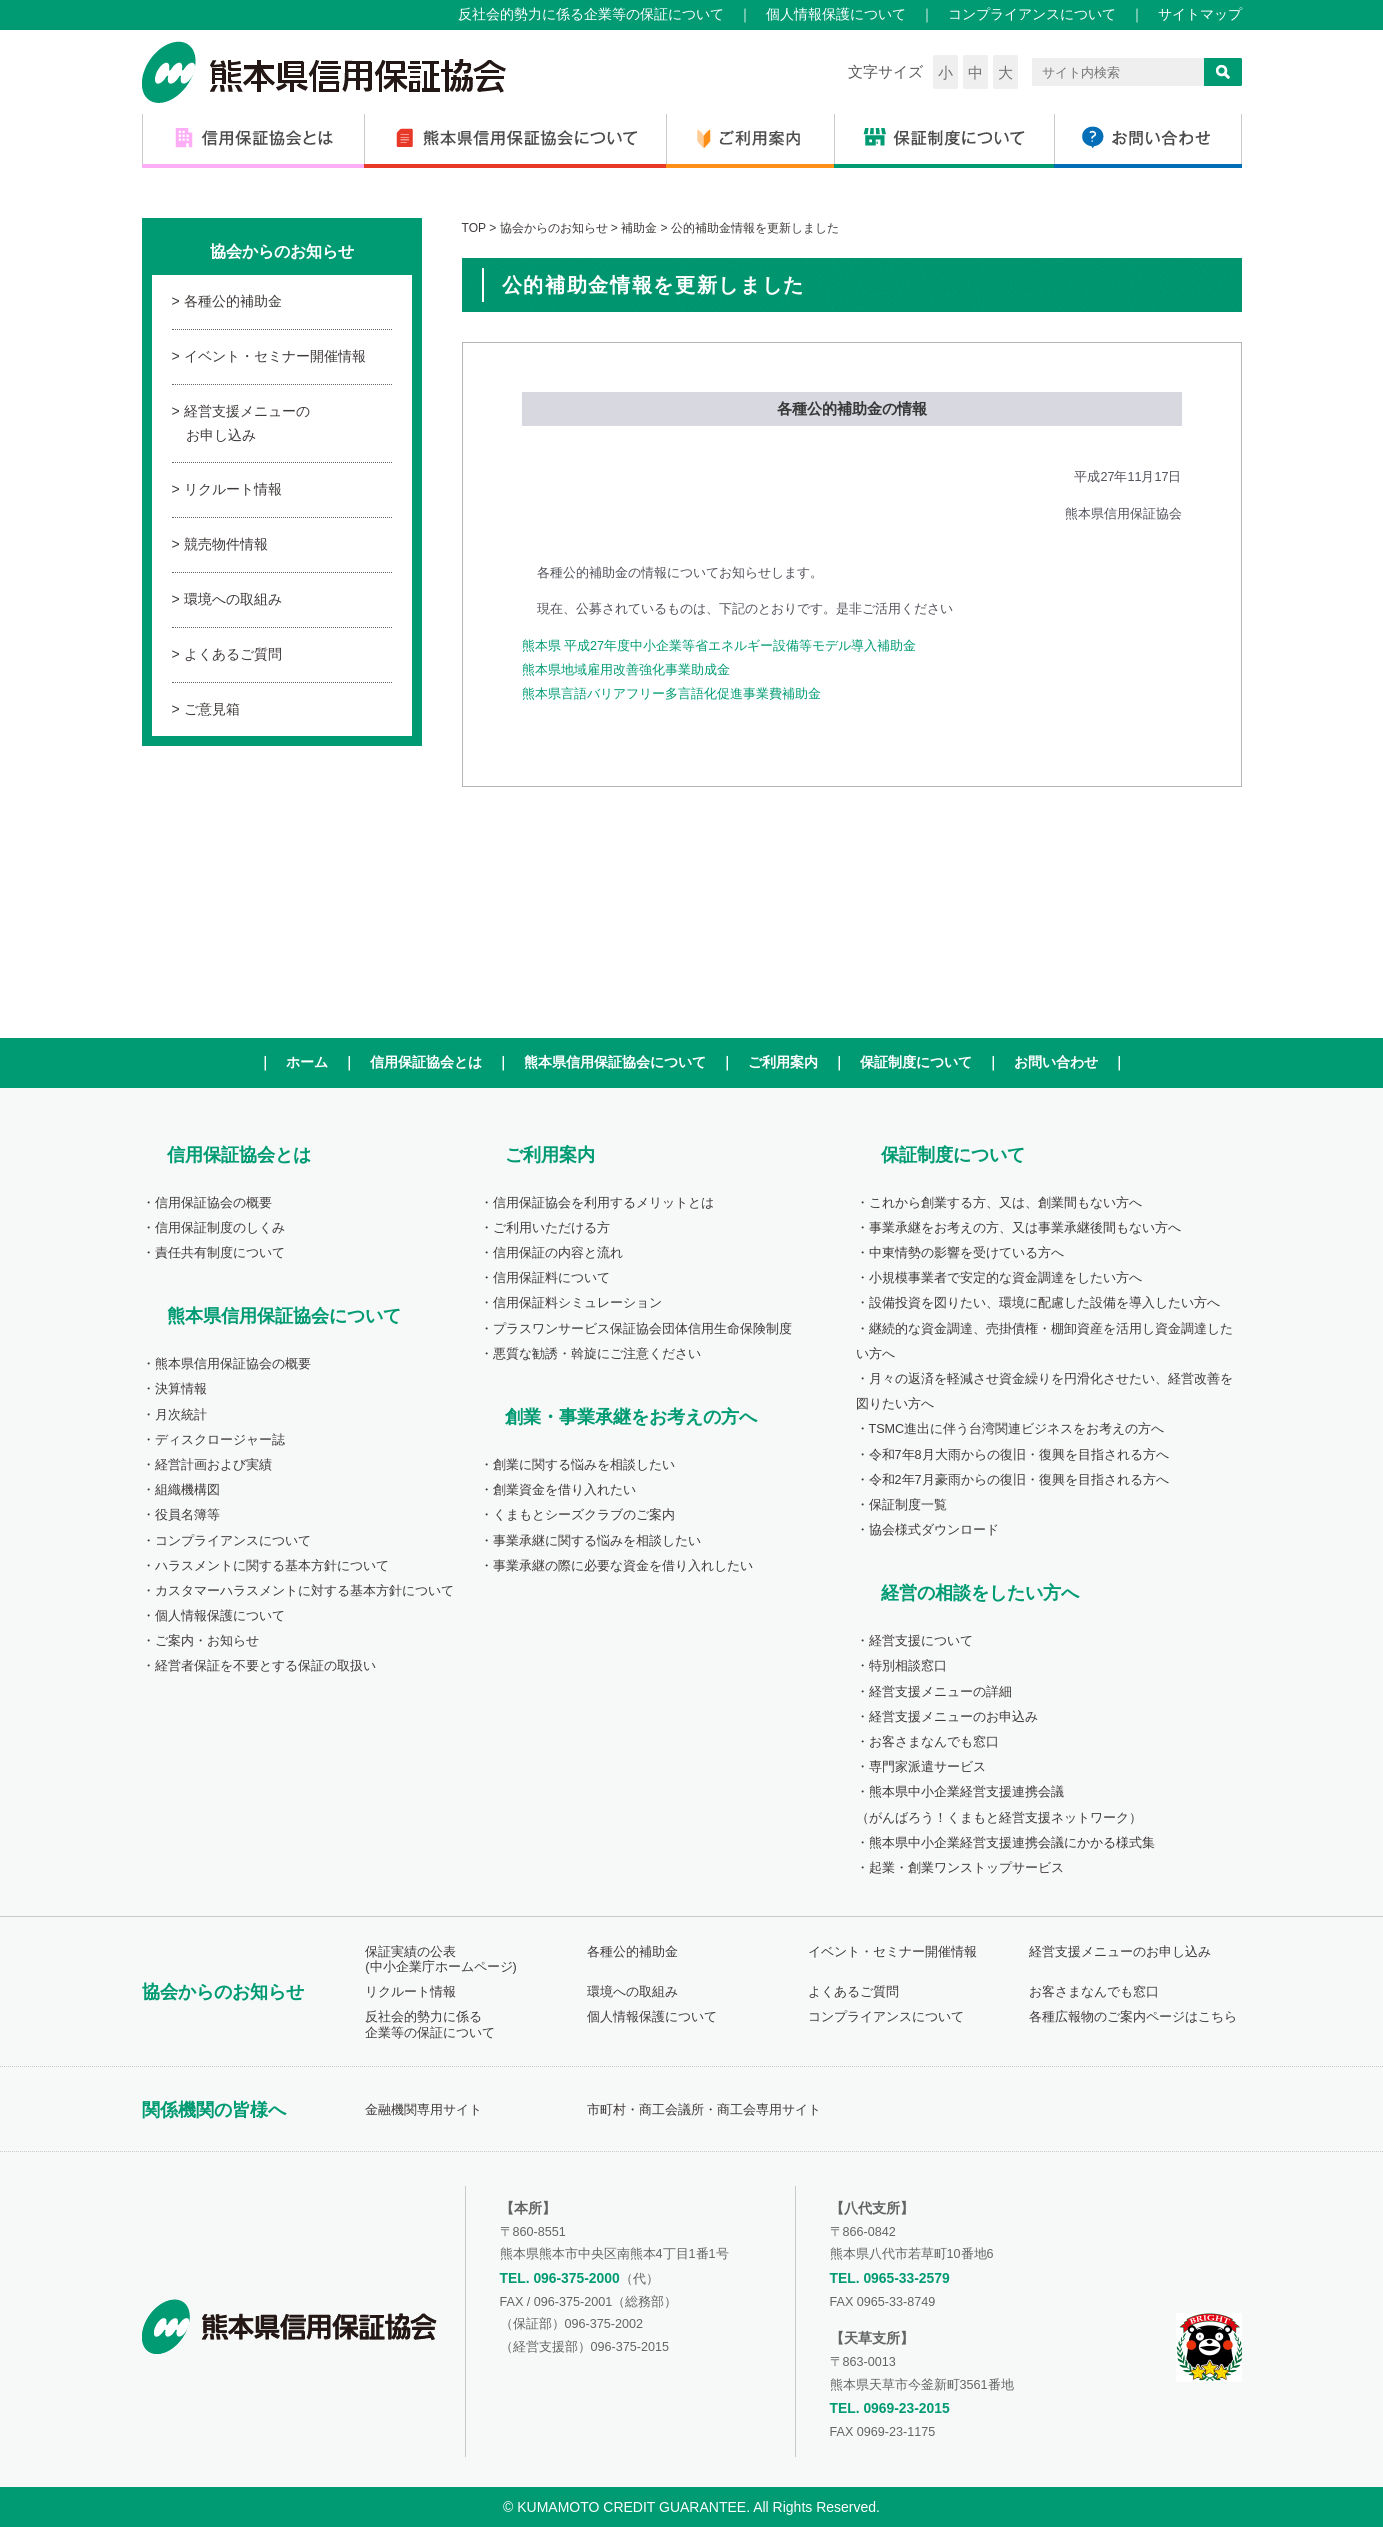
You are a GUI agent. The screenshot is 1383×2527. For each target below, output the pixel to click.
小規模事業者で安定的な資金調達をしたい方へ (1005, 1278)
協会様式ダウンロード (934, 1530)
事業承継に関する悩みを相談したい (597, 1541)
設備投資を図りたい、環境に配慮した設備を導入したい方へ (1044, 1303)
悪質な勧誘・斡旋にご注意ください (597, 1354)
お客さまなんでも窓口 (934, 1742)
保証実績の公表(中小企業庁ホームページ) (440, 1959)
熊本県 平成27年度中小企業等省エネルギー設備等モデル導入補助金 (719, 646)
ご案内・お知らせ (207, 1641)
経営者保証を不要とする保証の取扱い (265, 1666)
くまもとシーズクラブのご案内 (584, 1515)
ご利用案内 (783, 1062)
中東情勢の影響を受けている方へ (966, 1253)
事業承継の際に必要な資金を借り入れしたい (623, 1566)
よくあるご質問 (233, 654)
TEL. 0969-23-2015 (890, 2408)
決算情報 (181, 1389)
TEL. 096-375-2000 (560, 2278)
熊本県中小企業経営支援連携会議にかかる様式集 (1012, 1843)
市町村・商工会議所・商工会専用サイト (704, 2110)
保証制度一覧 (908, 1505)
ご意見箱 (212, 709)
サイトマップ (1200, 14)
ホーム (307, 1062)
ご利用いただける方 (551, 1228)
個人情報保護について (836, 14)
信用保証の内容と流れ (558, 1253)
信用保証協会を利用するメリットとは (603, 1203)
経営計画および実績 (213, 1465)
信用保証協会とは (426, 1062)
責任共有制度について (220, 1253)
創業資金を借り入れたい (564, 1490)
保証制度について (916, 1062)
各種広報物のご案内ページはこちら (1133, 2017)
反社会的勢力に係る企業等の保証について (591, 14)
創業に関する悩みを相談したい (584, 1465)
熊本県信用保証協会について (615, 1062)
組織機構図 (187, 1490)
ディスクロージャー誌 (220, 1440)
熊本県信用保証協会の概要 (233, 1364)
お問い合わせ (1056, 1062)
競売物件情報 (226, 544)
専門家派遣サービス (927, 1767)
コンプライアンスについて (1032, 14)
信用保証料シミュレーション (577, 1303)
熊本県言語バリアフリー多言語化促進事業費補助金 (671, 694)
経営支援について (921, 1641)
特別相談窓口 (908, 1666)
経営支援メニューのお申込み (953, 1717)
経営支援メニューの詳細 (940, 1692)
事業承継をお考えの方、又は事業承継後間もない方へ (1025, 1228)
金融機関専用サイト (423, 2110)
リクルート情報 (233, 489)
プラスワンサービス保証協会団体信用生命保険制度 (642, 1329)
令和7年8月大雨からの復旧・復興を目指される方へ (1019, 1455)
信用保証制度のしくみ (220, 1228)
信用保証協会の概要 (213, 1203)
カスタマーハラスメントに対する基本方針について (304, 1591)
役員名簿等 (187, 1515)
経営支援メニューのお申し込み (247, 423)
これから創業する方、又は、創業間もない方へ (1005, 1203)
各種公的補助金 (233, 301)
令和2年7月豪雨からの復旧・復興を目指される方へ (1019, 1480)
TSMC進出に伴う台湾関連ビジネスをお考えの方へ (1017, 1429)
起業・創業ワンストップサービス (966, 1868)
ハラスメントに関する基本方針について (272, 1566)
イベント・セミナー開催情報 (275, 356)
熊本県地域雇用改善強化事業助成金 (626, 670)
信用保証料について (551, 1278)
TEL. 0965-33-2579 (890, 2278)
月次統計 (181, 1415)
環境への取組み (233, 599)
